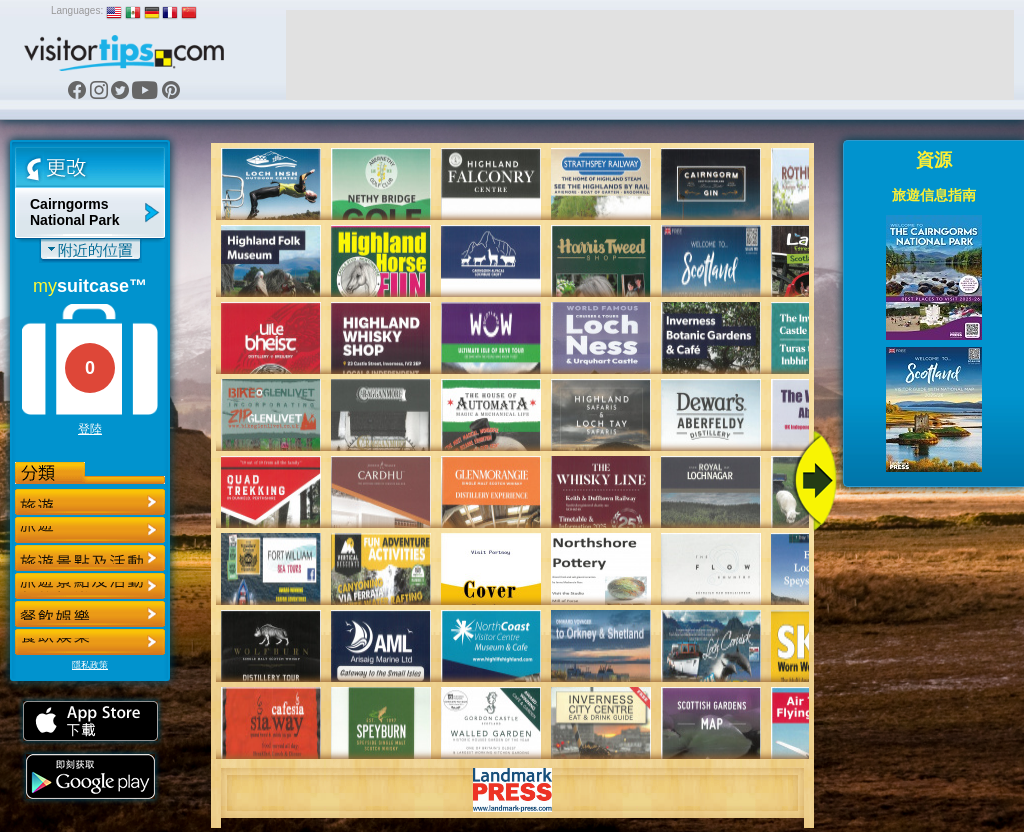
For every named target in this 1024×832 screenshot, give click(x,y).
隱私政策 (90, 665)
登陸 (90, 429)
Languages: (77, 10)
